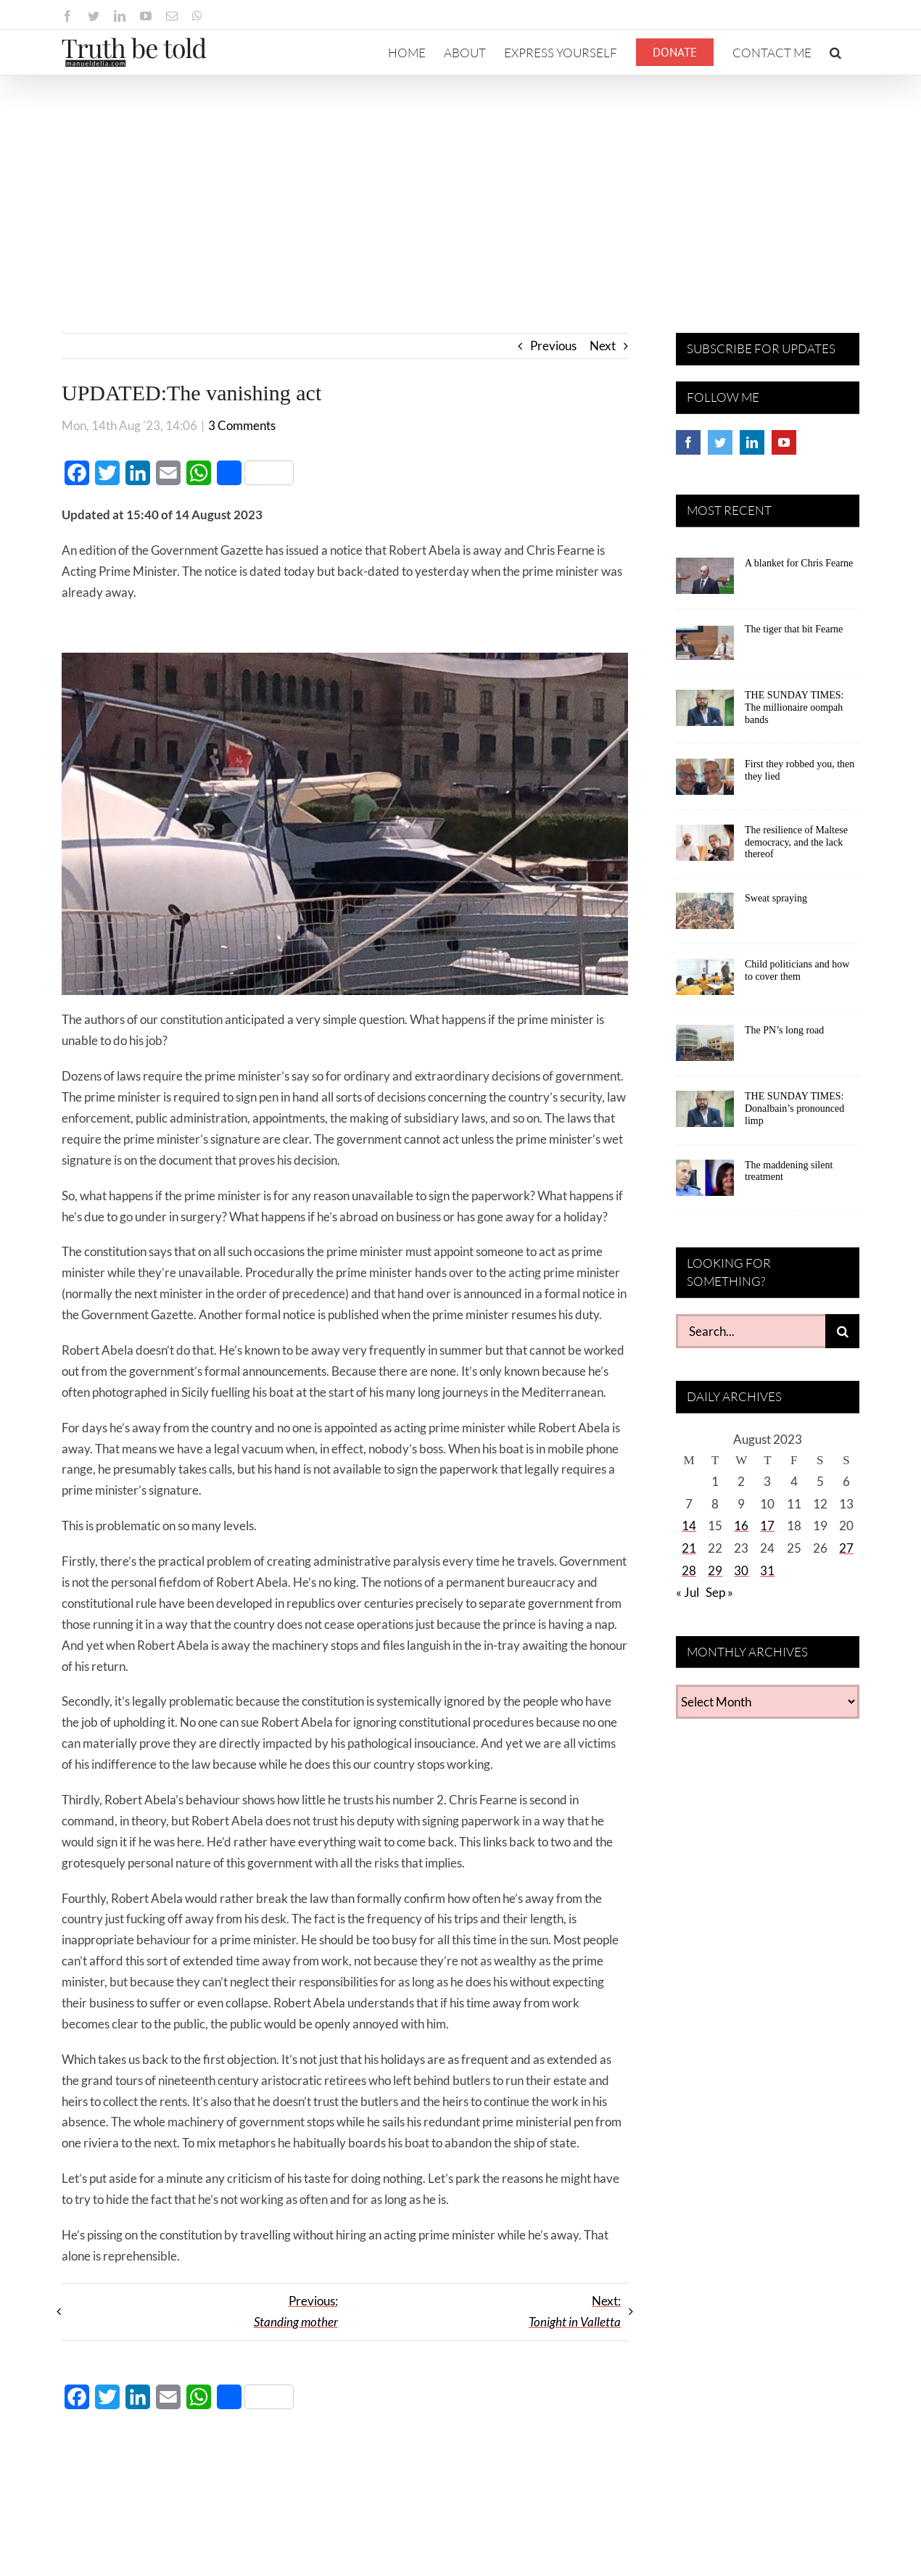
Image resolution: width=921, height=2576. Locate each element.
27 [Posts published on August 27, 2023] (846, 1548)
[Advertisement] (460, 184)
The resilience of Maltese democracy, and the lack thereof (796, 842)
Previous (553, 345)
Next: (575, 2311)
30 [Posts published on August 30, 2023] (741, 1570)
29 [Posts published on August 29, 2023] (715, 1570)
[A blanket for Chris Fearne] (705, 581)
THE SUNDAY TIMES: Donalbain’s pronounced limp (794, 1108)
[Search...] (750, 1331)
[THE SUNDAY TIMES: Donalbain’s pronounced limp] (705, 1114)
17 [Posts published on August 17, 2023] (767, 1525)
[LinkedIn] (752, 442)
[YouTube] (784, 442)
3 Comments (242, 425)
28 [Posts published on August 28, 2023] (689, 1570)
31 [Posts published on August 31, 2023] (767, 1570)
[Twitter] (720, 442)
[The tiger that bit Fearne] (705, 647)
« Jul (687, 1592)
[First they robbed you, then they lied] (705, 782)
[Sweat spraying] (705, 916)
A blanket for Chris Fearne (799, 563)
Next (603, 345)
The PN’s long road (784, 1030)
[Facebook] (688, 442)
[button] (835, 52)
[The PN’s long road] (705, 1048)
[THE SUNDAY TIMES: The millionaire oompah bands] (705, 713)
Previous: (296, 2311)
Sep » (719, 1592)
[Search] (842, 1331)
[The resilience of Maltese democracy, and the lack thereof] (705, 848)
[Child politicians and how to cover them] (705, 982)
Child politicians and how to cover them (797, 970)
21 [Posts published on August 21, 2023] (689, 1548)
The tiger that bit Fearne (794, 629)
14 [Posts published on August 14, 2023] (689, 1525)
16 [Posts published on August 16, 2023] (741, 1525)
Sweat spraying (776, 898)
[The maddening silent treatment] (705, 1183)
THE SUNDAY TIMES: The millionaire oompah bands (794, 707)
